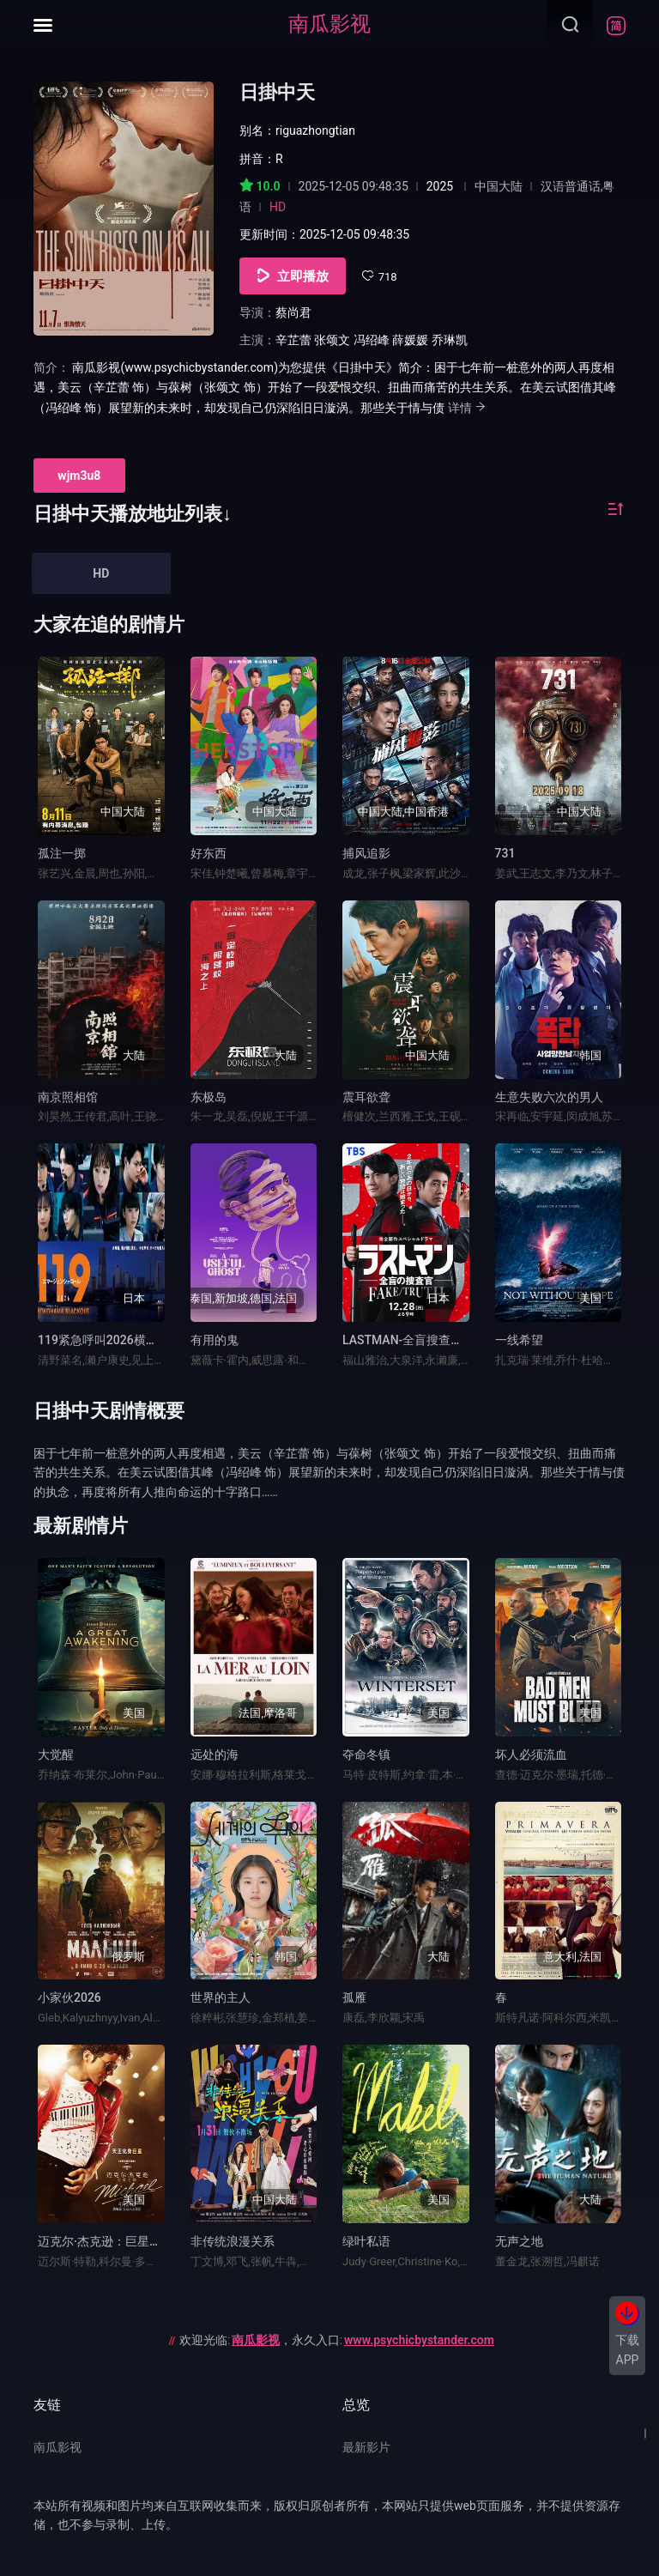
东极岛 (208, 1097)
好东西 (208, 853)
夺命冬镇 (366, 1754)
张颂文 (332, 340)
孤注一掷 (62, 853)
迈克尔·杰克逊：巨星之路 (105, 2241)
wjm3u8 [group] (78, 475)
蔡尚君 (293, 312)
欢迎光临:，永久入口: (336, 2340)
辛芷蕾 (293, 340)
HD (101, 573)
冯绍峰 (372, 340)
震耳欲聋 (366, 1097)
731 (505, 853)
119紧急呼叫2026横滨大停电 (116, 1340)
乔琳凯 (450, 340)
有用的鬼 (214, 1340)
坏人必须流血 (531, 1754)
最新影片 (366, 2447)
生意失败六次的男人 (549, 1097)
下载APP (627, 2349)
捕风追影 (366, 853)
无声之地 (519, 2241)
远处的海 (214, 1754)
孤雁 (354, 1997)
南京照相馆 (68, 1097)
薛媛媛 (410, 340)
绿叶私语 (366, 2241)
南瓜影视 (329, 24)
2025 (439, 186)
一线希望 (519, 1340)
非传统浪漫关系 (232, 2241)
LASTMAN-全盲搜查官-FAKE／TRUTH (444, 1340)
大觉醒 (56, 1754)
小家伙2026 (69, 1997)
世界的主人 (220, 1997)
